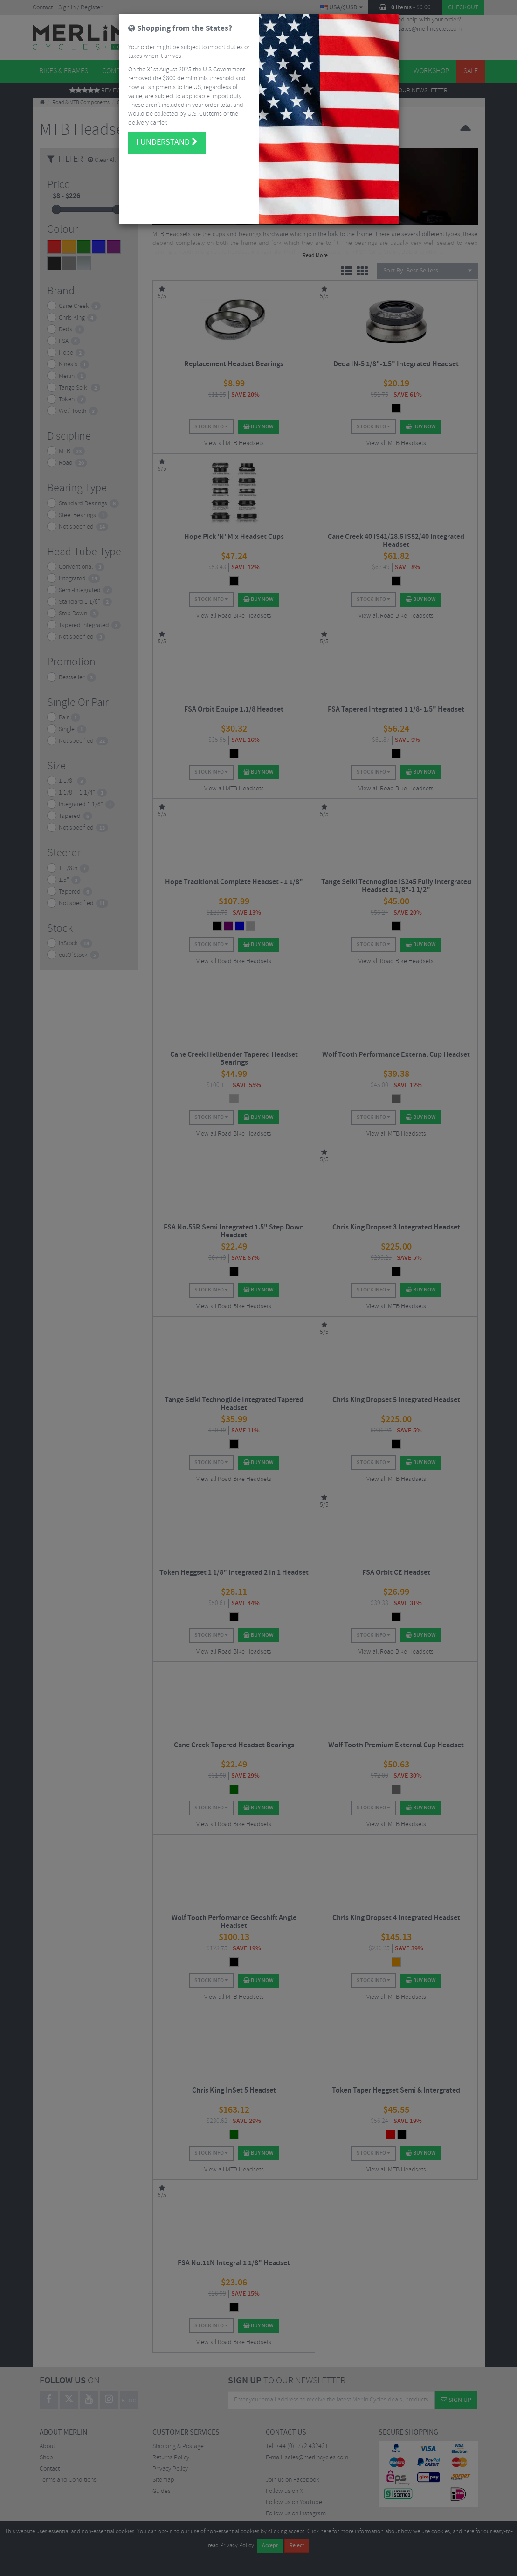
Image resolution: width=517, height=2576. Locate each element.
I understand (167, 122)
